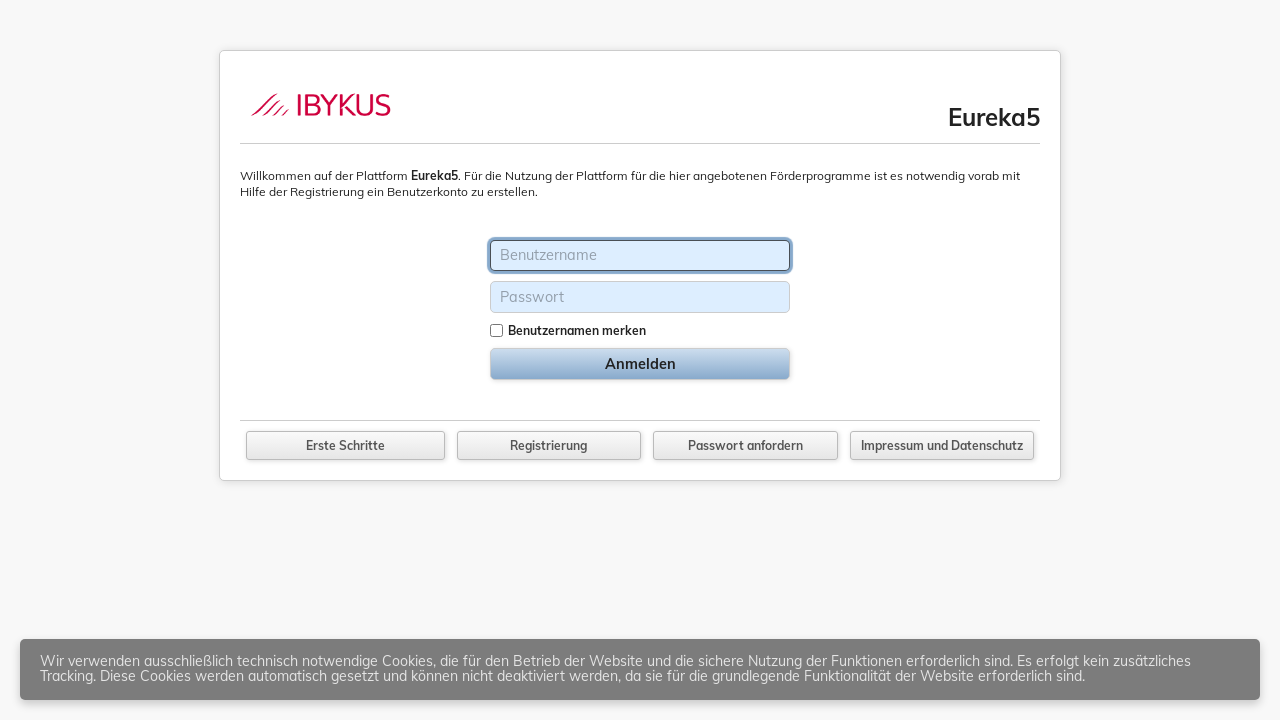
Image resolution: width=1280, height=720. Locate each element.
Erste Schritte (345, 445)
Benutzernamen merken (577, 330)
